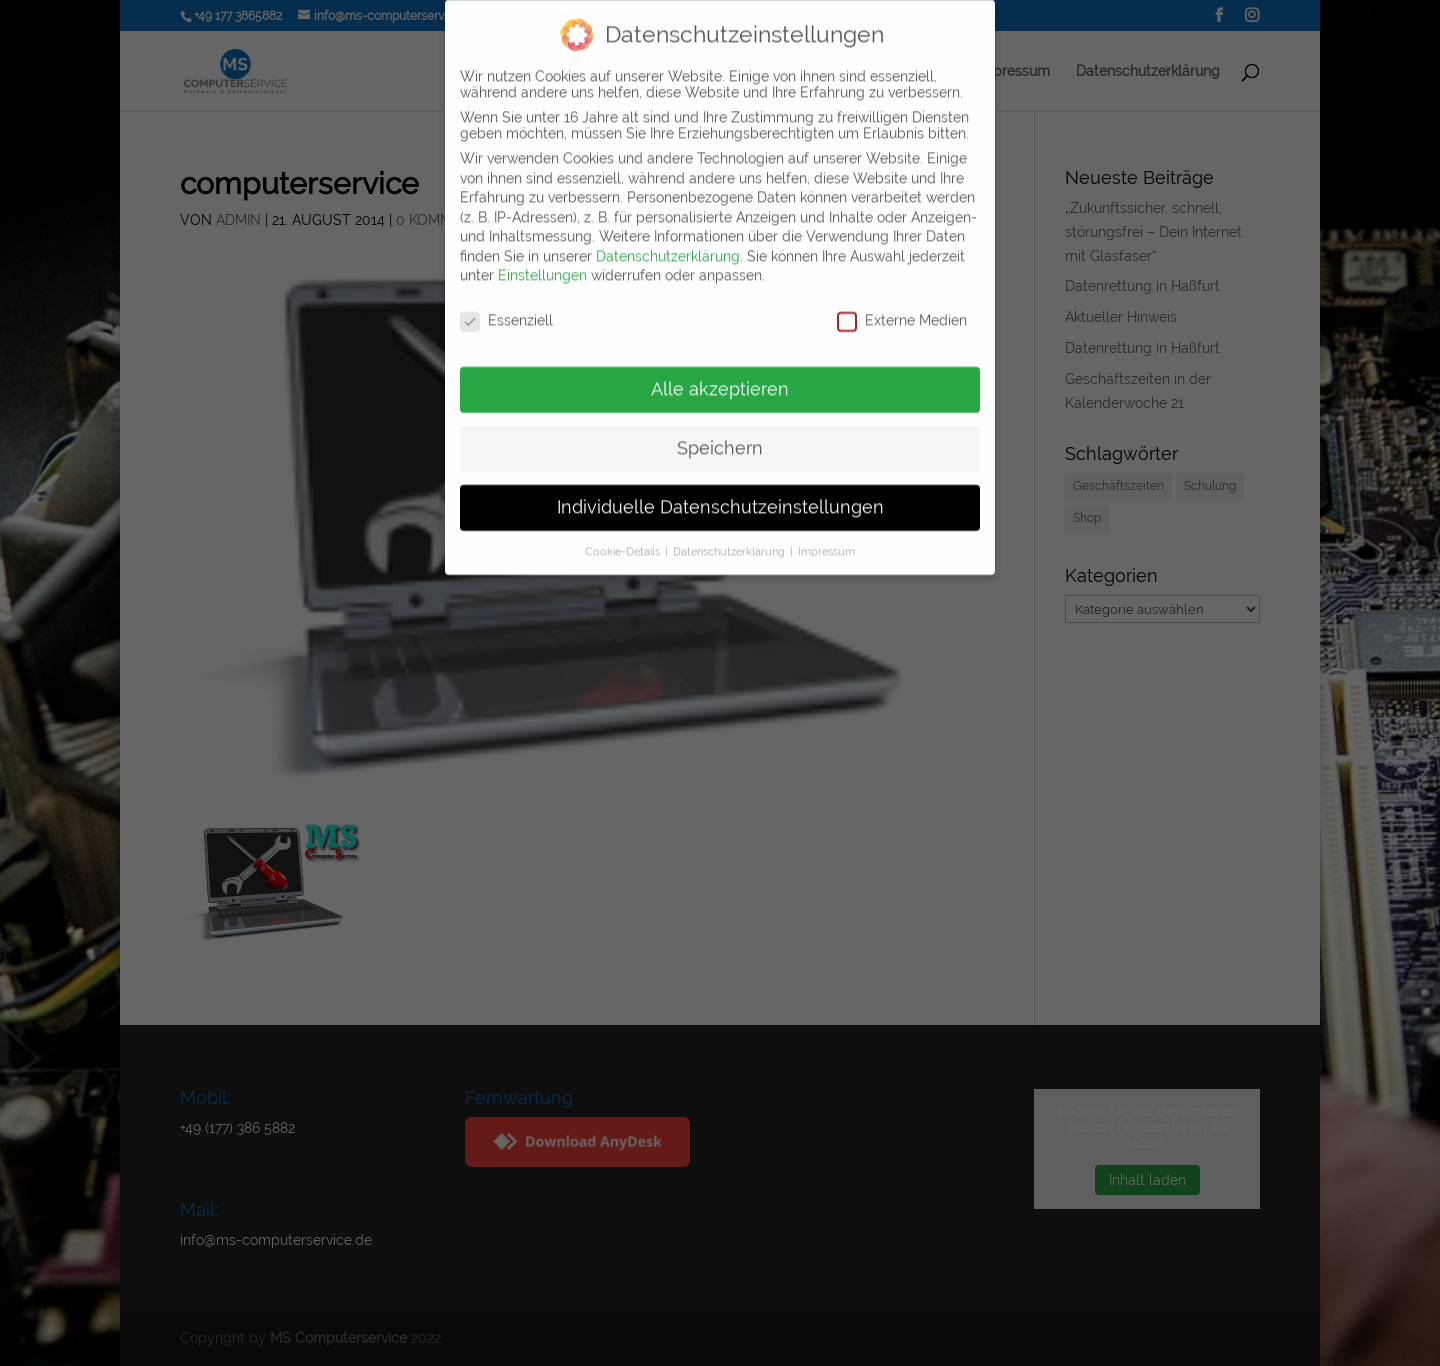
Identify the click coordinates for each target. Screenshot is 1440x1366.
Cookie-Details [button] (624, 537)
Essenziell (506, 306)
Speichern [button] (720, 434)
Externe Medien (902, 306)
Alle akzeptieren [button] (720, 375)
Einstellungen (542, 261)
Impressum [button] (826, 537)
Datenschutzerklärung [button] (730, 537)
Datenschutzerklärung (668, 242)
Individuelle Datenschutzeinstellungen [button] (720, 493)
